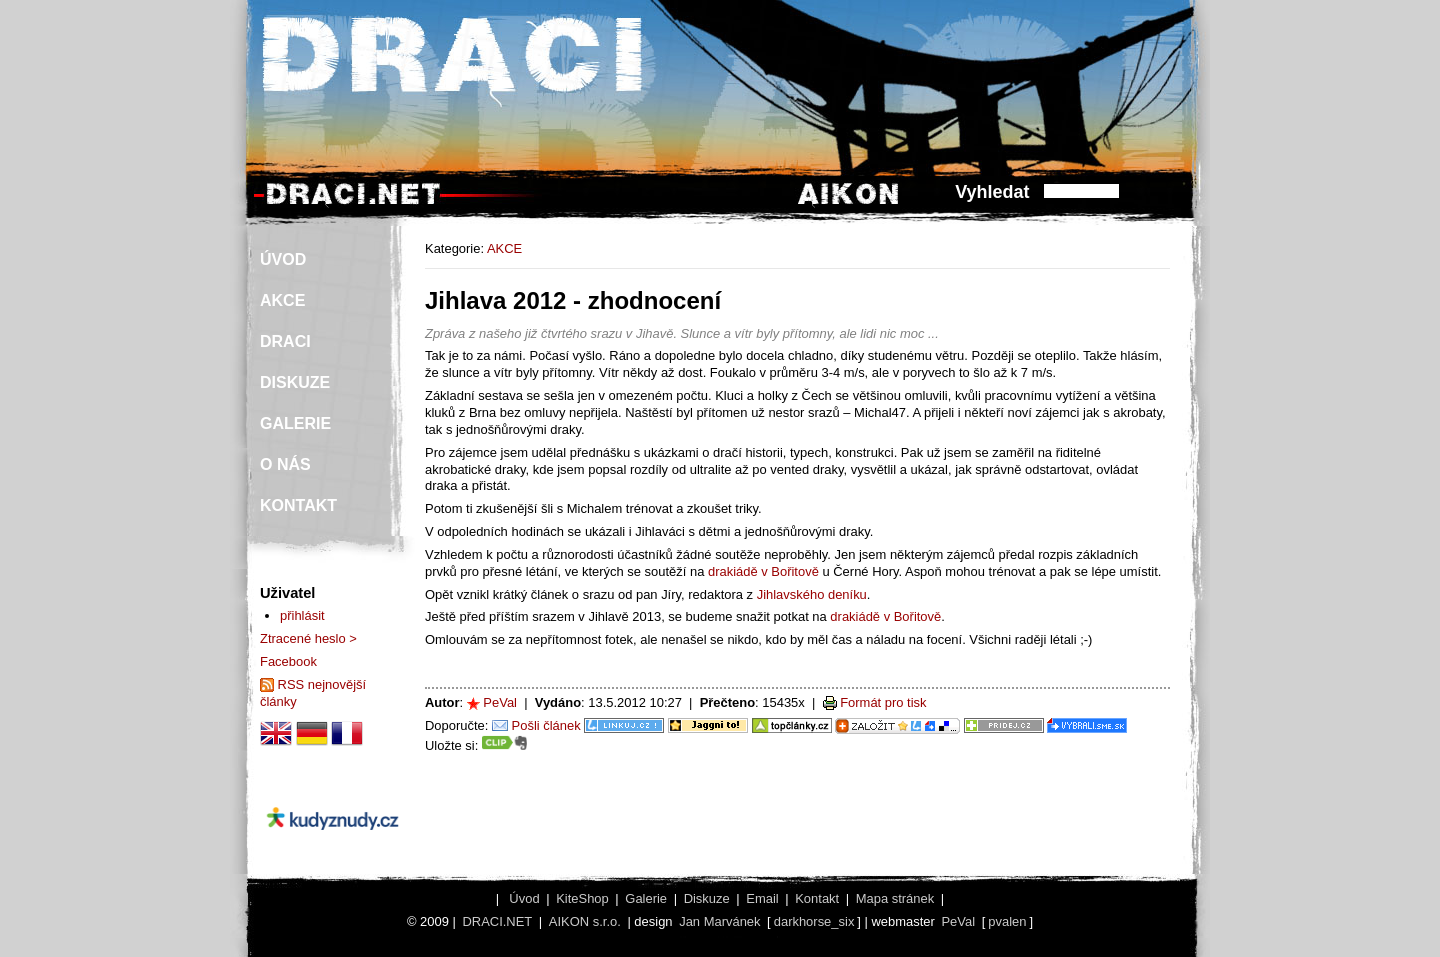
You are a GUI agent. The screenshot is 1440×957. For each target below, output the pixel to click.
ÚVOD (283, 259)
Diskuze (707, 898)
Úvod (524, 898)
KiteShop (582, 898)
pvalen (1007, 921)
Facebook (288, 661)
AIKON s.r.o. (585, 921)
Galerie (646, 898)
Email (762, 898)
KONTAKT (298, 505)
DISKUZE (295, 382)
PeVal (500, 702)
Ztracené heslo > (308, 638)
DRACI (285, 341)
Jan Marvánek (719, 921)
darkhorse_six (814, 921)
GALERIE (295, 423)
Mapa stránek (895, 898)
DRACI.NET (497, 921)
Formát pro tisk (883, 702)
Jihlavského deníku (812, 594)
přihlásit (302, 615)
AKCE (504, 248)
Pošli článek (546, 725)
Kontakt (817, 898)
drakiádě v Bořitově (763, 571)
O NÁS (285, 464)
